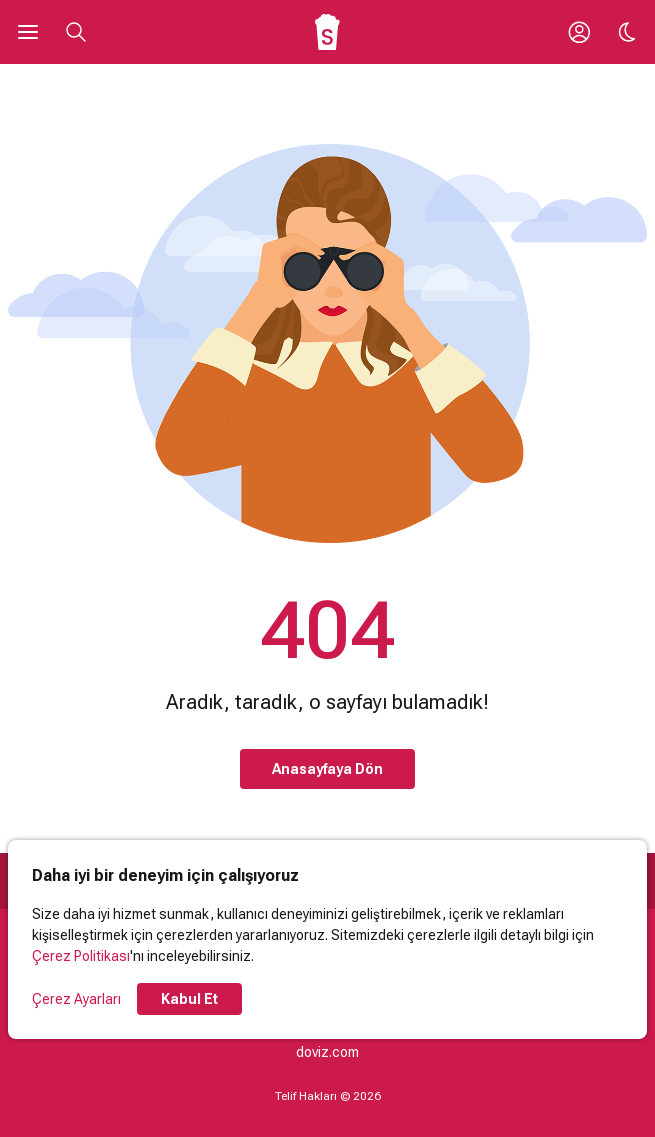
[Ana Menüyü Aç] (28, 32)
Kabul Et (189, 999)
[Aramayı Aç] (76, 32)
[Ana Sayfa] (327, 32)
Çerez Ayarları (76, 999)
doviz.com (327, 1052)
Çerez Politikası (81, 956)
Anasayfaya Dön (327, 769)
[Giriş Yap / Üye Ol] (579, 32)
